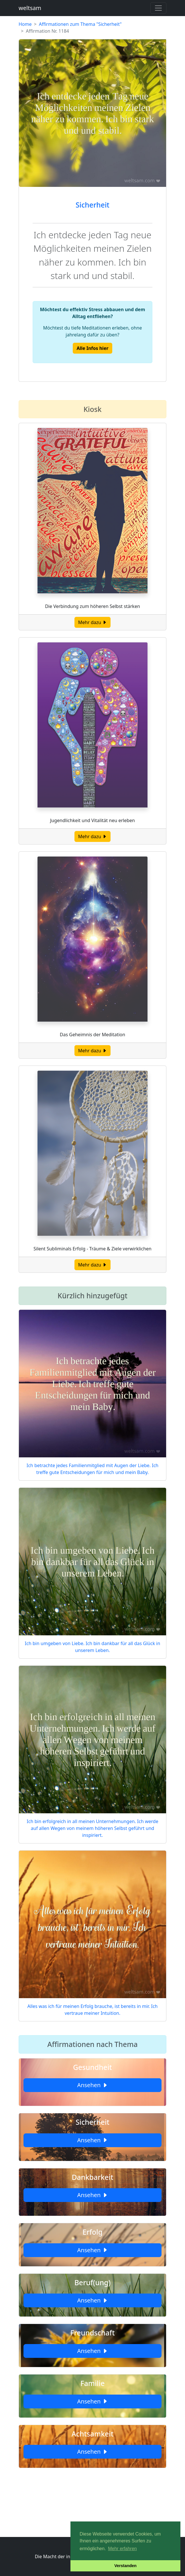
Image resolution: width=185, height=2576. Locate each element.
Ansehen (92, 2085)
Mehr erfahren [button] (122, 2548)
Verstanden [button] (125, 2565)
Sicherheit (92, 205)
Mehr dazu (92, 622)
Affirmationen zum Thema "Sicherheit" (80, 24)
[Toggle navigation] (158, 8)
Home (25, 24)
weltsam (30, 8)
